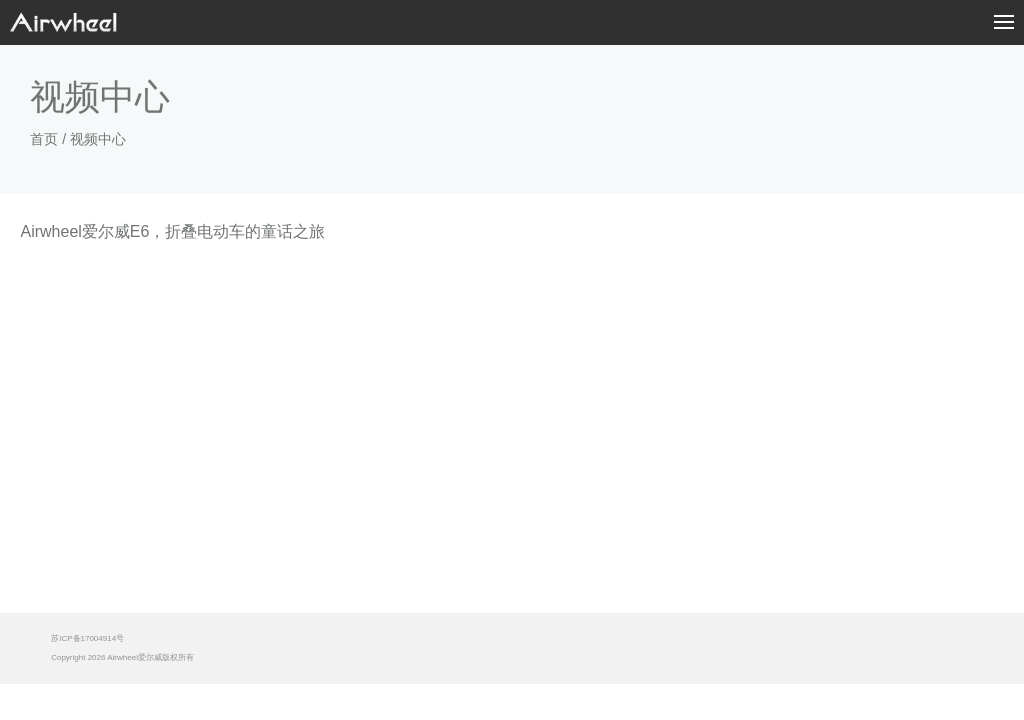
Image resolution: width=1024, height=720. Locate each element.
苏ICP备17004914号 (87, 638)
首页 (44, 139)
